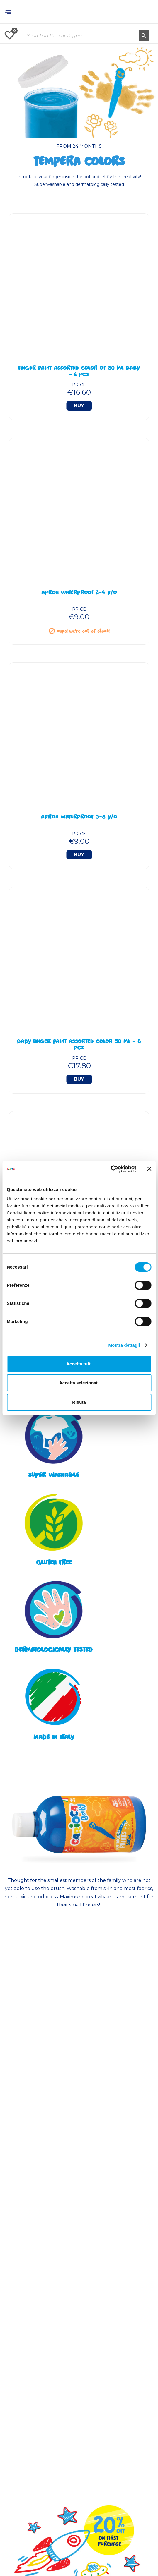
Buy (79, 406)
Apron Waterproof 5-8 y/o (79, 817)
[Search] (86, 35)
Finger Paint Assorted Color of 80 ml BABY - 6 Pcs (79, 372)
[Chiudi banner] (149, 1169)
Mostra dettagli (124, 1345)
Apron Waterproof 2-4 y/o (79, 593)
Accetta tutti (79, 1363)
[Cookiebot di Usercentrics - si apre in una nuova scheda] (110, 1169)
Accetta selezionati (79, 1382)
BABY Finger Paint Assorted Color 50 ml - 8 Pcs (79, 1045)
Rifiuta (79, 1402)
